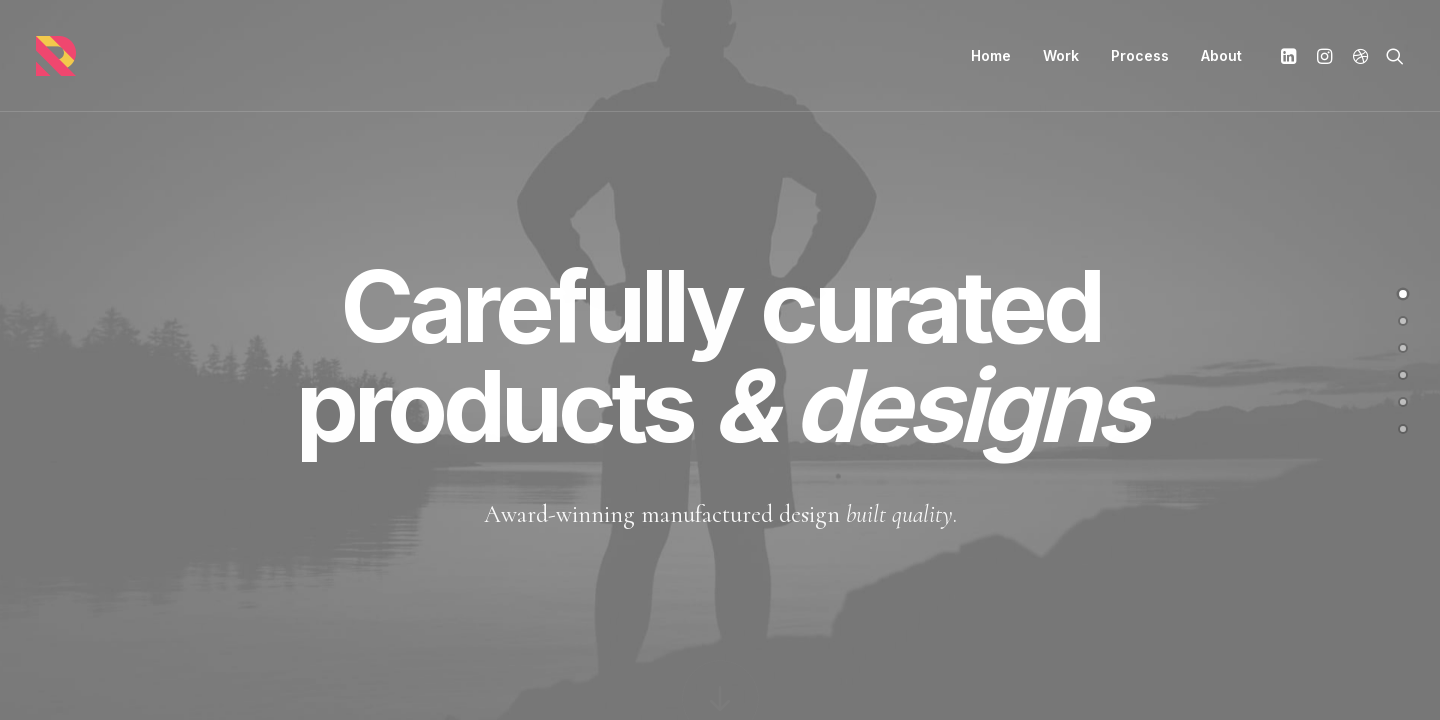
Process (1140, 55)
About (1221, 55)
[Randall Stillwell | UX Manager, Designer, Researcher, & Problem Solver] (56, 56)
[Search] (1390, 56)
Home (991, 55)
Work (1061, 55)
